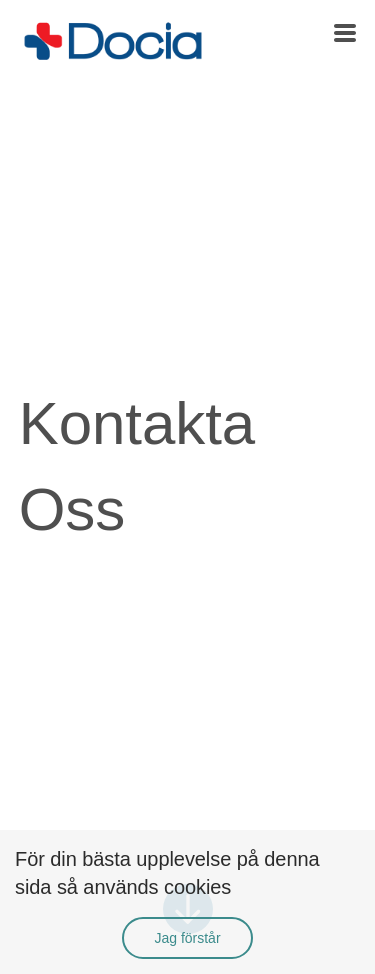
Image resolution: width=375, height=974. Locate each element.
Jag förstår (187, 938)
